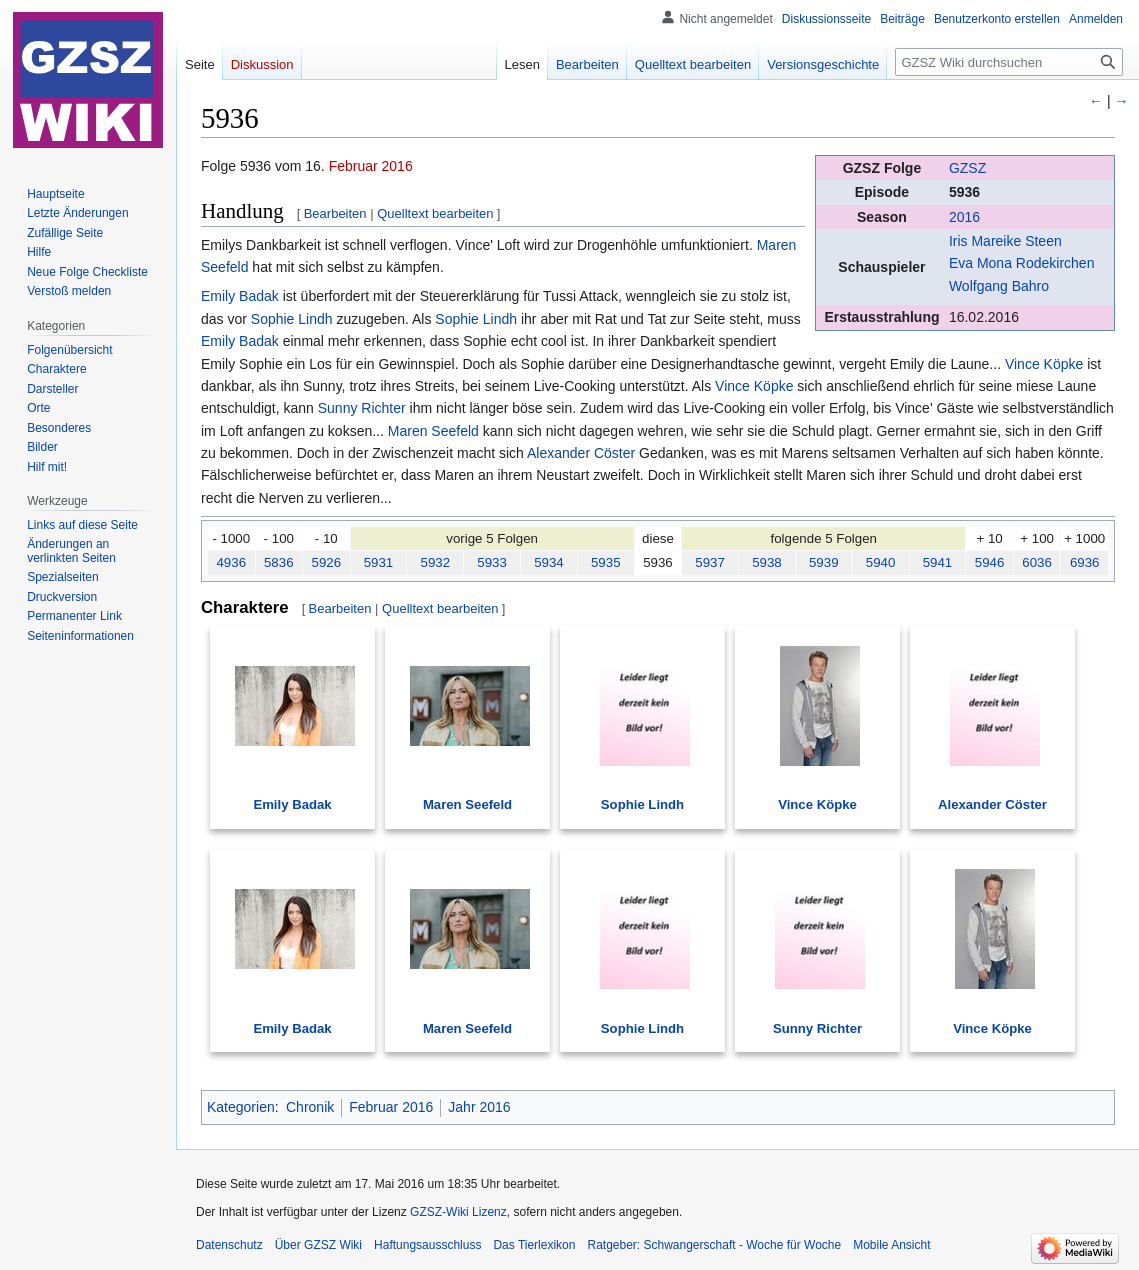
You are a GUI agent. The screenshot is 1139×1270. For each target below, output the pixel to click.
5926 (326, 562)
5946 (990, 562)
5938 (767, 562)
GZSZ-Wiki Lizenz (458, 1212)
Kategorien (241, 1107)
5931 (379, 562)
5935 (606, 562)
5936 (964, 192)
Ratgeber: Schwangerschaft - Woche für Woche (714, 1245)
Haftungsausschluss (427, 1245)
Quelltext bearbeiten (435, 213)
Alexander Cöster (581, 453)
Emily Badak (240, 296)
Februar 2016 (371, 166)
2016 (964, 217)
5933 (492, 562)
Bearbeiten (335, 213)
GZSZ (967, 168)
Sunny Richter (362, 408)
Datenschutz (229, 1245)
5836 (279, 562)
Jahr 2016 (479, 1107)
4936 (231, 562)
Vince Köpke (1044, 364)
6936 (1085, 562)
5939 (824, 562)
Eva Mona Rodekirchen (1022, 263)
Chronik (310, 1107)
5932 (435, 562)
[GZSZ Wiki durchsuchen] (1009, 62)
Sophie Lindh (292, 319)
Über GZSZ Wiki (318, 1245)
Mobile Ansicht (891, 1245)
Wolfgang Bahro (999, 286)
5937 (710, 562)
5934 (549, 562)
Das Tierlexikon (534, 1245)
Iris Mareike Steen (1005, 241)
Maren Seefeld (433, 431)
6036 (1037, 562)
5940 (881, 562)
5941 (938, 562)
